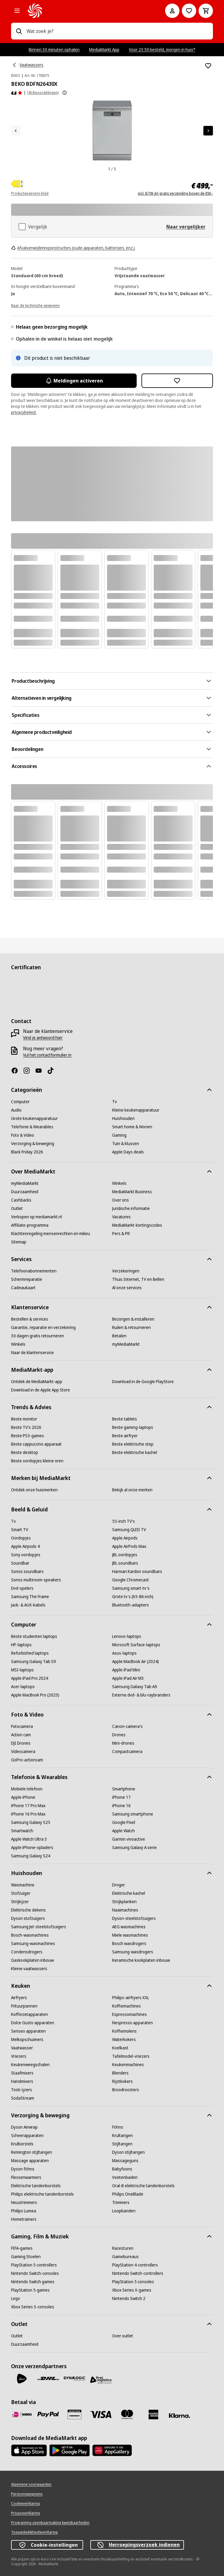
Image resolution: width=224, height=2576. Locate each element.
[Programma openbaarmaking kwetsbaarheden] (50, 2522)
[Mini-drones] (123, 1743)
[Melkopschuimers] (27, 2039)
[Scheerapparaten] (27, 2135)
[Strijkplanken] (124, 1902)
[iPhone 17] (121, 1797)
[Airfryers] (19, 1998)
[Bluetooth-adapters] (130, 1605)
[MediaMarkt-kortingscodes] (137, 1225)
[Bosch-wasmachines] (30, 1935)
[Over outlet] (122, 2336)
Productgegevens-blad (29, 193)
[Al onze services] (127, 1288)
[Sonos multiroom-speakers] (36, 1580)
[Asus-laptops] (124, 1653)
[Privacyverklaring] (25, 2513)
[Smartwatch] (22, 1831)
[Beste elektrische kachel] (134, 1452)
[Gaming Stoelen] (26, 2257)
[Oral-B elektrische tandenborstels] (143, 2186)
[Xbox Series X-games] (131, 2290)
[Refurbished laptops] (30, 1653)
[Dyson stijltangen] (128, 2152)
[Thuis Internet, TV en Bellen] (138, 1279)
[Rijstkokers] (122, 2081)
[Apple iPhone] (23, 1797)
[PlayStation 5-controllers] (34, 2265)
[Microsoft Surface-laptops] (136, 1645)
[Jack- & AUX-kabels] (28, 1605)
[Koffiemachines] (126, 2006)
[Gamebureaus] (125, 2257)
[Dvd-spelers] (22, 1588)
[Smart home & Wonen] (132, 1127)
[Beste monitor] (24, 1419)
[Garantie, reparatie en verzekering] (43, 1327)
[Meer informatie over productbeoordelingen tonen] (64, 92)
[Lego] (15, 2298)
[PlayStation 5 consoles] (133, 2282)
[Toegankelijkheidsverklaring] (34, 2532)
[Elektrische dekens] (28, 1910)
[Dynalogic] (74, 2379)
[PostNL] (22, 2378)
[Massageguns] (125, 2161)
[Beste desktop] (24, 1452)
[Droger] (118, 1885)
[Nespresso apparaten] (132, 2023)
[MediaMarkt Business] (132, 1192)
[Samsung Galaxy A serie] (134, 1848)
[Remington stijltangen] (31, 2152)
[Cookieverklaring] (25, 2503)
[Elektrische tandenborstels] (36, 2186)
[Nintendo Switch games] (32, 2282)
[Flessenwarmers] (26, 2177)
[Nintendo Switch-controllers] (137, 2273)
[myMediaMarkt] (25, 1183)
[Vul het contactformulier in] (47, 1055)
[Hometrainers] (23, 2219)
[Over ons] (120, 1200)
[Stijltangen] (122, 2144)
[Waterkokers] (124, 2039)
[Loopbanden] (123, 2211)
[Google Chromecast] (130, 1580)
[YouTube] (41, 1070)
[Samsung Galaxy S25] (30, 1822)
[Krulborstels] (22, 2144)
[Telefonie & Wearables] (32, 1127)
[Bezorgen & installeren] (133, 1319)
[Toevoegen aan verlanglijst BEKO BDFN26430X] (208, 66)
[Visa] (101, 2414)
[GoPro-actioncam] (27, 1760)
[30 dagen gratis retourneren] (37, 1336)
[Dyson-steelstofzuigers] (134, 1918)
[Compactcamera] (127, 1752)
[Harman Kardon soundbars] (137, 1571)
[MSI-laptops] (22, 1670)
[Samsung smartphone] (132, 1814)
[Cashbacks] (21, 1200)
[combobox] (117, 31)
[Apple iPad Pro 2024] (29, 1678)
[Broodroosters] (125, 2090)
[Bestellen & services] (29, 1319)
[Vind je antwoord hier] (43, 1038)
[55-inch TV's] (123, 1521)
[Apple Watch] (123, 1831)
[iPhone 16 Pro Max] (28, 1814)
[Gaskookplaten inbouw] (32, 1960)
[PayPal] (48, 2415)
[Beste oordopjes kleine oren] (37, 1461)
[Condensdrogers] (26, 1952)
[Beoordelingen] (16, 92)
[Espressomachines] (129, 2014)
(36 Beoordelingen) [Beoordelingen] (43, 92)
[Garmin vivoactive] (128, 1839)
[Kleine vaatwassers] (29, 1969)
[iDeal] (22, 2414)
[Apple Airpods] (125, 1538)
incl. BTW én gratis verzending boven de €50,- (175, 193)
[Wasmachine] (22, 1885)
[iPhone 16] (121, 1806)
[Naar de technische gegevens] (35, 305)
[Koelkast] (120, 2048)
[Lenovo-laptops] (126, 1636)
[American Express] (153, 2414)
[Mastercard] (127, 2414)
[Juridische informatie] (131, 1208)
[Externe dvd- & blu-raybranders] (141, 1695)
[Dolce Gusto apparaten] (32, 2023)
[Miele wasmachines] (130, 1935)
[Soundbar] (20, 1563)
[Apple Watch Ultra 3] (29, 1839)
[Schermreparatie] (26, 1279)
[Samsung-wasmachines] (33, 1944)
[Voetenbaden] (125, 2177)
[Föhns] (117, 2127)
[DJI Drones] (21, 1743)
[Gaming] (119, 1135)
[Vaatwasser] (22, 2048)
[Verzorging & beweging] (32, 1144)
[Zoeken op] (19, 31)
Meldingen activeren (74, 381)
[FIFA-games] (22, 2248)
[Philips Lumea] (23, 2211)
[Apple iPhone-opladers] (32, 1848)
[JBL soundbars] (125, 1563)
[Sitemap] (18, 1242)
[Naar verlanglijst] (189, 11)
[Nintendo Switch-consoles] (35, 2273)
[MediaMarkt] (88, 11)
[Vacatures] (121, 1217)
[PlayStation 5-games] (30, 2290)
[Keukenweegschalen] (30, 2065)
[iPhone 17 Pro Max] (28, 1806)
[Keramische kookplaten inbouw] (141, 1960)
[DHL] (48, 2378)
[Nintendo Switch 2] (128, 2298)
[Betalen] (119, 1336)
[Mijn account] (172, 11)
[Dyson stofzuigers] (28, 1918)
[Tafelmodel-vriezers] (131, 2056)
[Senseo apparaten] (28, 2031)
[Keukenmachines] (128, 2065)
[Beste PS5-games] (27, 1436)
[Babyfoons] (122, 2169)
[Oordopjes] (21, 1538)
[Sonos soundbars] (27, 1571)
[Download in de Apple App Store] (40, 1390)
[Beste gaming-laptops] (132, 1427)
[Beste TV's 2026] (26, 1427)
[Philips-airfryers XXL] (130, 1998)
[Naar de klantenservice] (32, 1353)
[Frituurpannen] (24, 2006)
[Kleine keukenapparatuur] (135, 1110)
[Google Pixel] (123, 1822)
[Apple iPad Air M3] (128, 1678)
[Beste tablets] (124, 1419)
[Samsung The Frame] (30, 1597)
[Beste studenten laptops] (34, 1636)
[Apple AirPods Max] (129, 1546)
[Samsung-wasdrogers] (132, 1952)
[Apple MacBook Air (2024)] (135, 1662)
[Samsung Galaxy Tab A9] (134, 1687)
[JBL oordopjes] (124, 1555)
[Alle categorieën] (17, 11)
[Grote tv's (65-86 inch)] (132, 1597)
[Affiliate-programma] (29, 1225)
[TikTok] (53, 1070)
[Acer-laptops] (23, 1687)
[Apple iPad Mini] (126, 1670)
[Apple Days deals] (128, 1152)
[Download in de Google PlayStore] (143, 1382)
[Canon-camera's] (127, 1726)
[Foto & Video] (22, 1135)
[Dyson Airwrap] (24, 2127)
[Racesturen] (122, 2248)
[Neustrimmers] (24, 2202)
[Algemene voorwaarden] (31, 2484)
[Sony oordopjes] (25, 1555)
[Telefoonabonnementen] (34, 1271)
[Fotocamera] (22, 1726)
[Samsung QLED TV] (129, 1530)
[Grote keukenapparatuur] (34, 1118)
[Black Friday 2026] (27, 1152)
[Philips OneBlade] (127, 2194)
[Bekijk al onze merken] (132, 1490)
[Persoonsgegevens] (26, 2494)
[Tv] (114, 1102)
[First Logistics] (101, 2379)
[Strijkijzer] (20, 1902)
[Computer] (20, 1102)
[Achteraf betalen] (180, 2415)
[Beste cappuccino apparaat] (36, 1444)
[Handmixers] (22, 2081)
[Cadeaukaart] (23, 1288)
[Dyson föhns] (22, 2169)
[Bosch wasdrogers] (129, 1944)
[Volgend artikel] (208, 130)
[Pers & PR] (121, 1234)
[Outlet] (17, 1208)
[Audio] (16, 1110)
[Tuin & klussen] (125, 1144)
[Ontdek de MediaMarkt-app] (36, 1382)
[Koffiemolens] (124, 2031)
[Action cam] (21, 1735)
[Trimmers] (120, 2202)
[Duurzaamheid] (24, 1192)
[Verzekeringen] (125, 1271)
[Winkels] (119, 1183)
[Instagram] (29, 1070)
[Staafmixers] (22, 2073)
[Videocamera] (23, 1752)
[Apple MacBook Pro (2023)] (35, 1695)
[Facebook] (17, 1070)
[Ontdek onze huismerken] (34, 1490)
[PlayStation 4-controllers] (135, 2265)
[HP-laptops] (21, 1645)
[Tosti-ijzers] (21, 2090)
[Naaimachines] (125, 1910)
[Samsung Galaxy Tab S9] (33, 1662)
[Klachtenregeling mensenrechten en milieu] (50, 1234)
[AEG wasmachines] (129, 1927)
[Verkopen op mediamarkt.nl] (36, 1217)
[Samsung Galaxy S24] (30, 1856)
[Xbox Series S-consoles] (32, 2307)
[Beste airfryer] (125, 1436)
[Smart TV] (19, 1530)
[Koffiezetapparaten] (29, 2014)
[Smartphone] (123, 1789)
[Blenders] (120, 2073)
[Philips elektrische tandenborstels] (42, 2194)
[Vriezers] (18, 2056)
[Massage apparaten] (30, 2161)
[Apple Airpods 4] (25, 1546)
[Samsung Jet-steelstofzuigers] (38, 1927)
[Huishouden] (123, 1118)
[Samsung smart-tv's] (131, 1588)
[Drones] (119, 1735)
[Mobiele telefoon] (26, 1789)
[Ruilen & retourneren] (131, 1327)
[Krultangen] (122, 2135)
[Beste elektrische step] (132, 1444)
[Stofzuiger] (21, 1893)
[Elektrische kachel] (128, 1893)
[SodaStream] (22, 2098)
